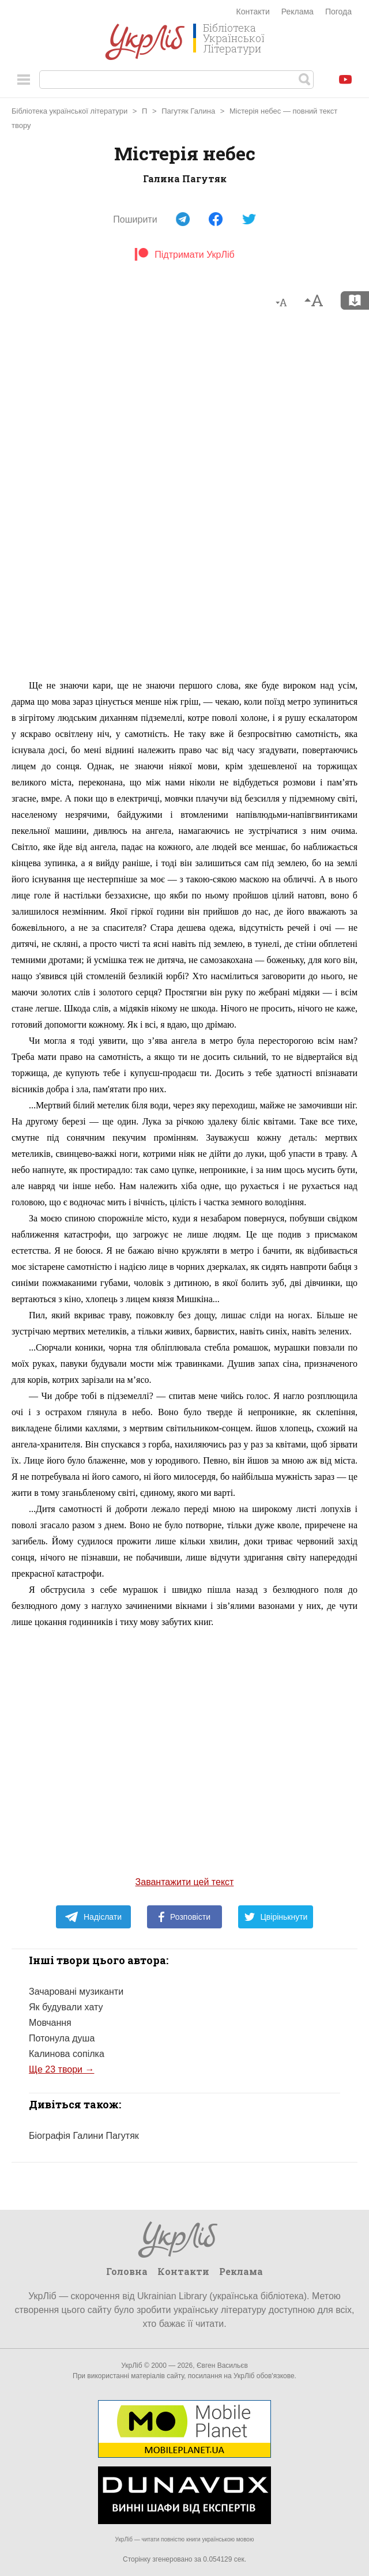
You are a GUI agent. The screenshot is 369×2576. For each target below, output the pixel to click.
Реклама (297, 11)
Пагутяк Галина (188, 111)
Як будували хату (66, 2007)
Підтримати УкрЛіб (184, 254)
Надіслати (93, 1917)
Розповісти (184, 1917)
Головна (127, 2271)
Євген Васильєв (222, 2365)
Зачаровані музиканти (76, 1991)
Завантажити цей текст (184, 1882)
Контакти (253, 11)
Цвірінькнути (276, 1917)
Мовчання (50, 2023)
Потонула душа (62, 2038)
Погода (338, 11)
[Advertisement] (184, 499)
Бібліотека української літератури (69, 111)
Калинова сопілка (66, 2054)
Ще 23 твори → (61, 2069)
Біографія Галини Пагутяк (84, 2136)
